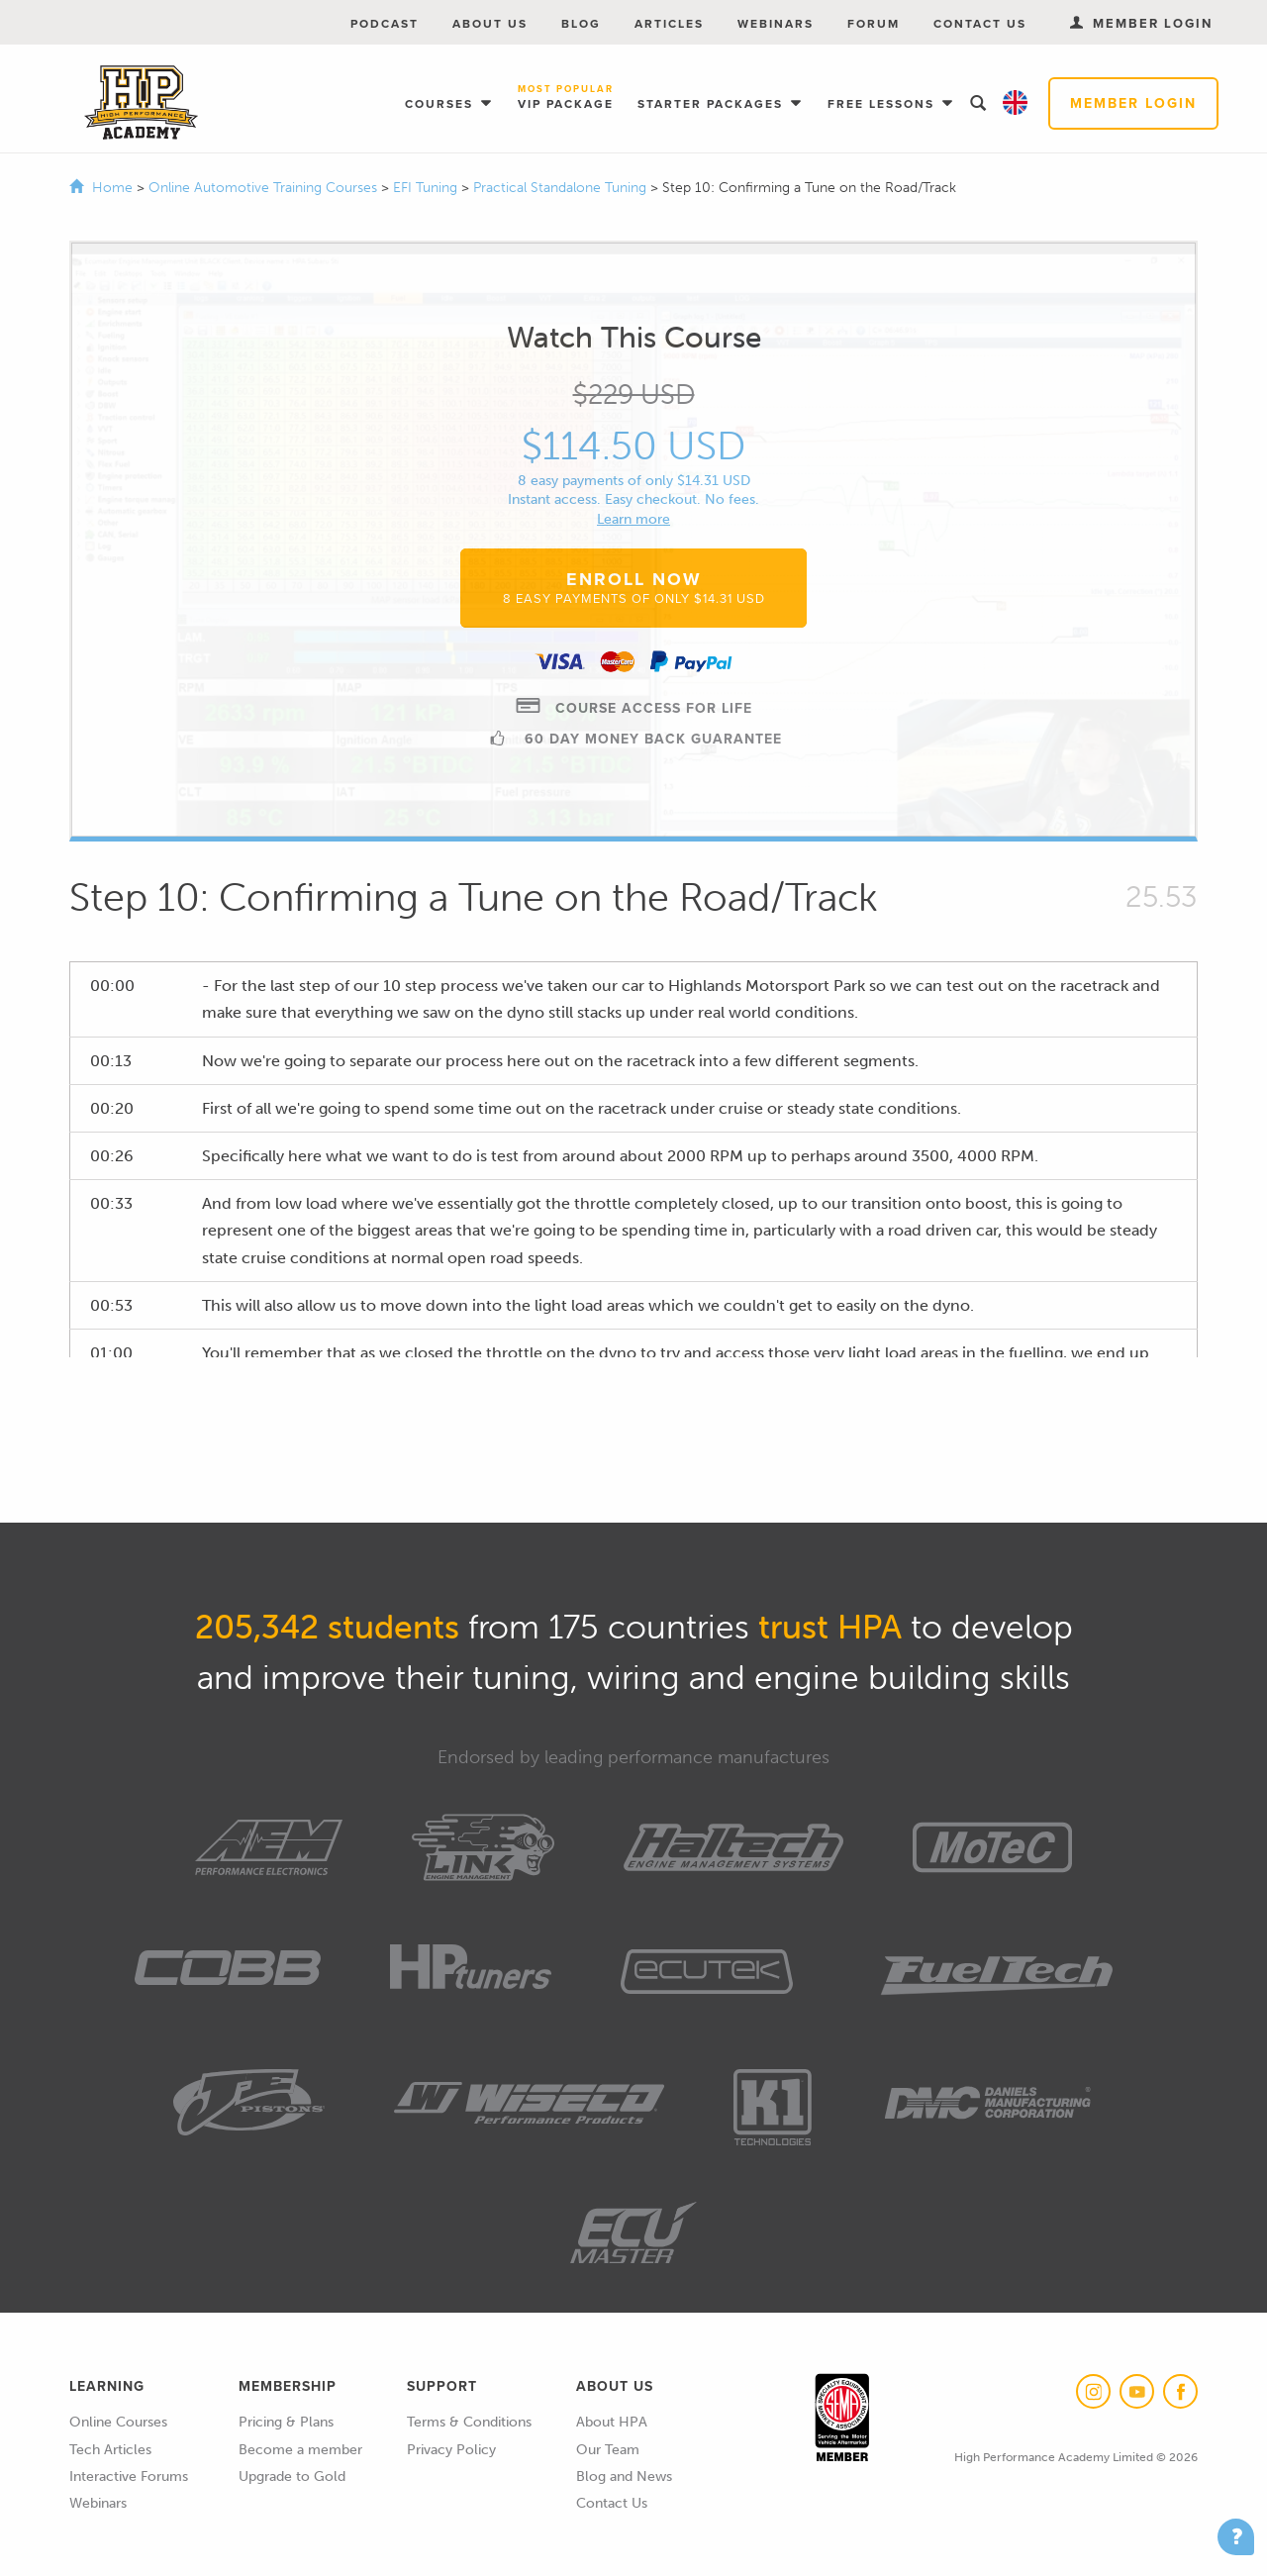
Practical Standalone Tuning (561, 187)
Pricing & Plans (286, 2422)
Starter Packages (712, 104)
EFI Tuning (427, 187)
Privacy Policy (451, 2449)
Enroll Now (634, 587)
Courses (441, 104)
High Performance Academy (141, 103)
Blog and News (624, 2476)
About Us (490, 24)
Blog (581, 24)
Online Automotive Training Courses (264, 187)
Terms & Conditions (469, 2422)
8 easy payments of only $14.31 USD (634, 480)
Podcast (384, 24)
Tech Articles (110, 2449)
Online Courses (118, 2422)
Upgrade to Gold (292, 2476)
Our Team (607, 2449)
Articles (669, 24)
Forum (873, 24)
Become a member (300, 2449)
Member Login (1133, 103)
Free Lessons (883, 104)
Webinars (775, 24)
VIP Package (566, 98)
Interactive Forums (128, 2476)
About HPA (611, 2422)
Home (112, 187)
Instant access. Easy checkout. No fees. (633, 499)
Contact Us (979, 24)
